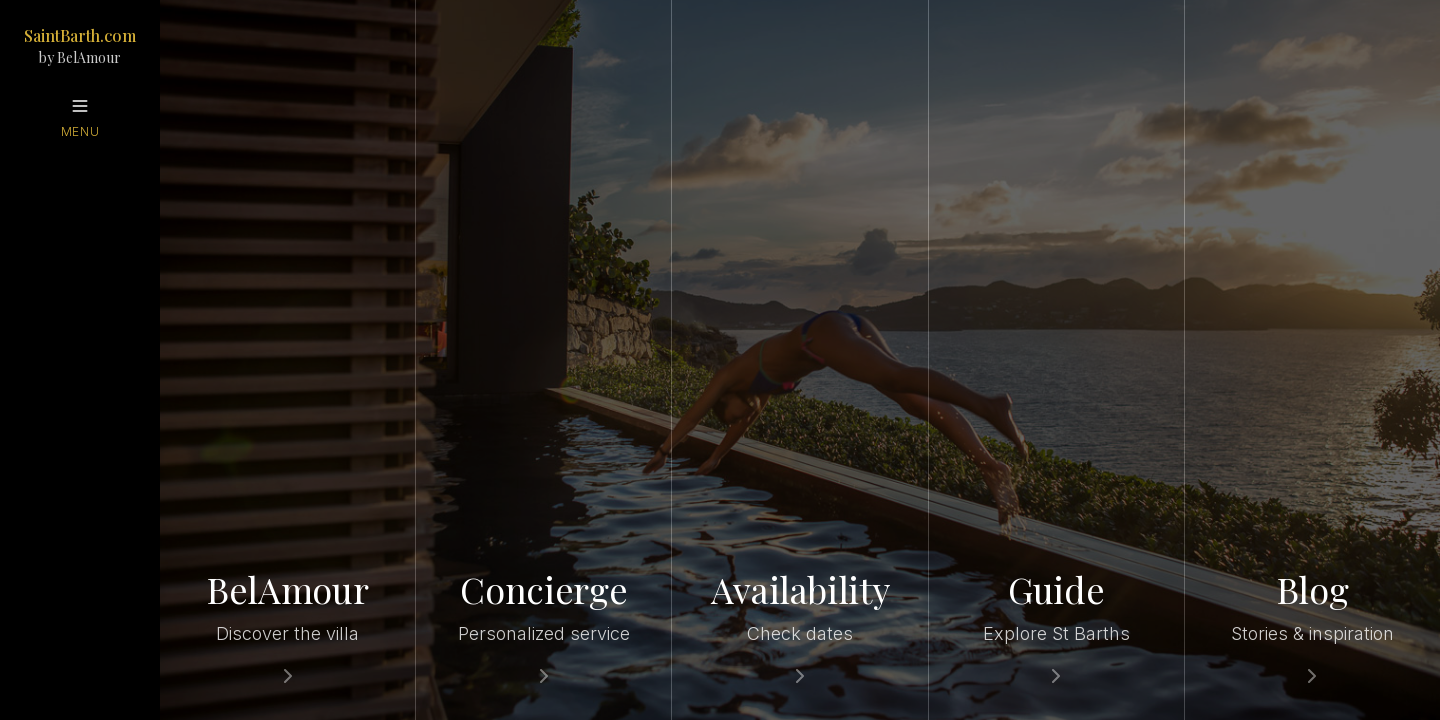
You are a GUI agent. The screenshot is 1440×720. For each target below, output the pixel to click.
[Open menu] (80, 118)
